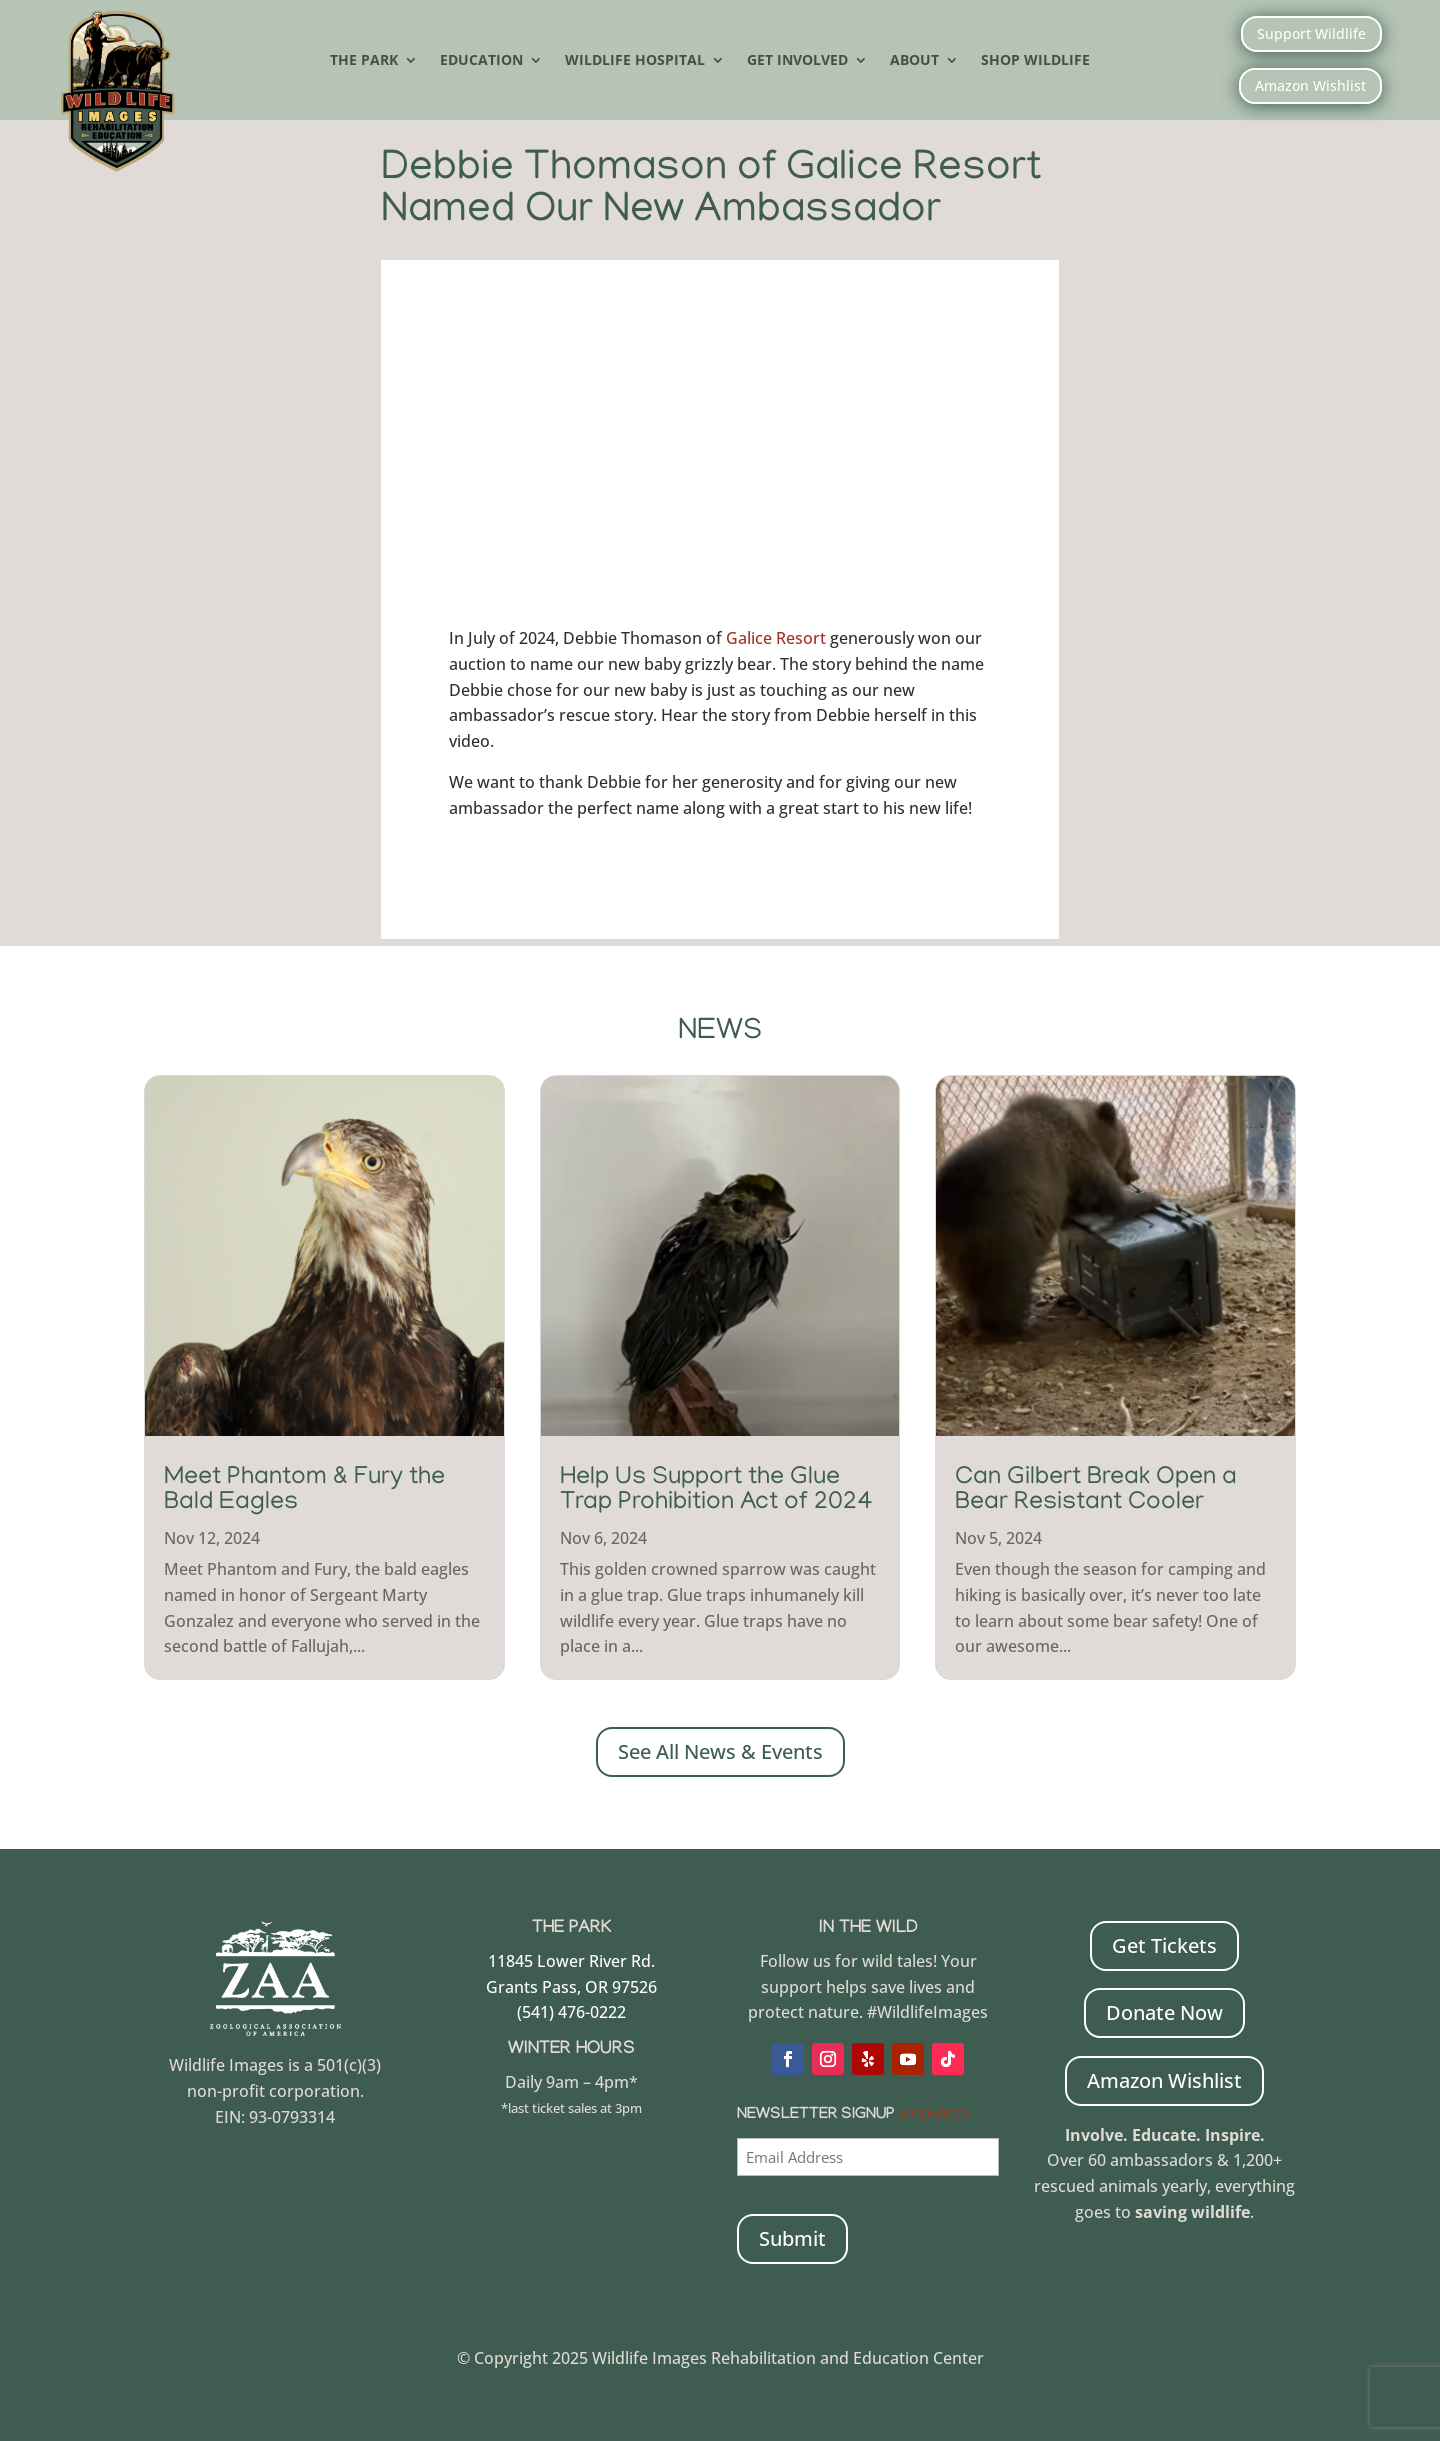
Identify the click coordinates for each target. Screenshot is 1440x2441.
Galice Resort (776, 636)
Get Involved (797, 61)
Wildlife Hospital (635, 61)
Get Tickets (1164, 1943)
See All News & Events (720, 1749)
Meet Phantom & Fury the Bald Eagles (304, 1489)
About (914, 61)
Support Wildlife (1311, 33)
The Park (364, 61)
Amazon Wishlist (1310, 85)
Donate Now (1164, 2010)
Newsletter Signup (852, 2114)
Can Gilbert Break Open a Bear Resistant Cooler (1096, 1489)
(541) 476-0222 (571, 2010)
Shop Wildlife (1035, 61)
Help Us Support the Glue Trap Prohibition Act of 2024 (716, 1489)
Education (481, 61)
